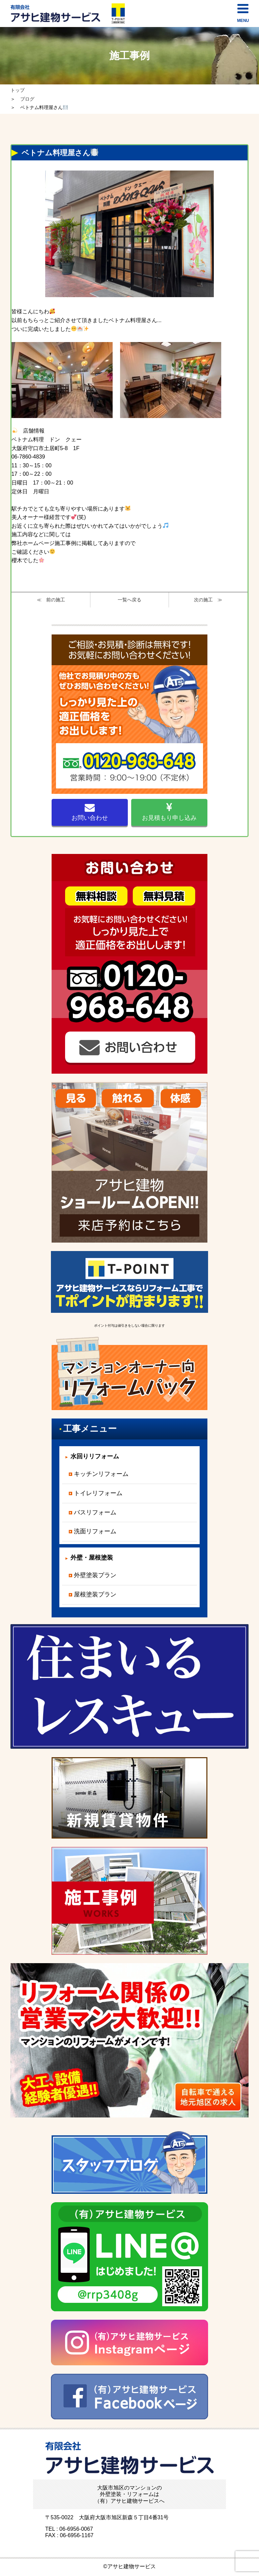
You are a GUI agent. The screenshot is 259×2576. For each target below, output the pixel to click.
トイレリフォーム (98, 1493)
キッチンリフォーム (101, 1474)
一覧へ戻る (129, 599)
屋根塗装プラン (95, 1594)
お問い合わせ (89, 811)
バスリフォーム (95, 1512)
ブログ (27, 99)
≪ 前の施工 (51, 599)
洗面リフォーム (95, 1531)
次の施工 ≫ (208, 599)
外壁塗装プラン (95, 1575)
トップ (17, 90)
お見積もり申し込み (169, 811)
